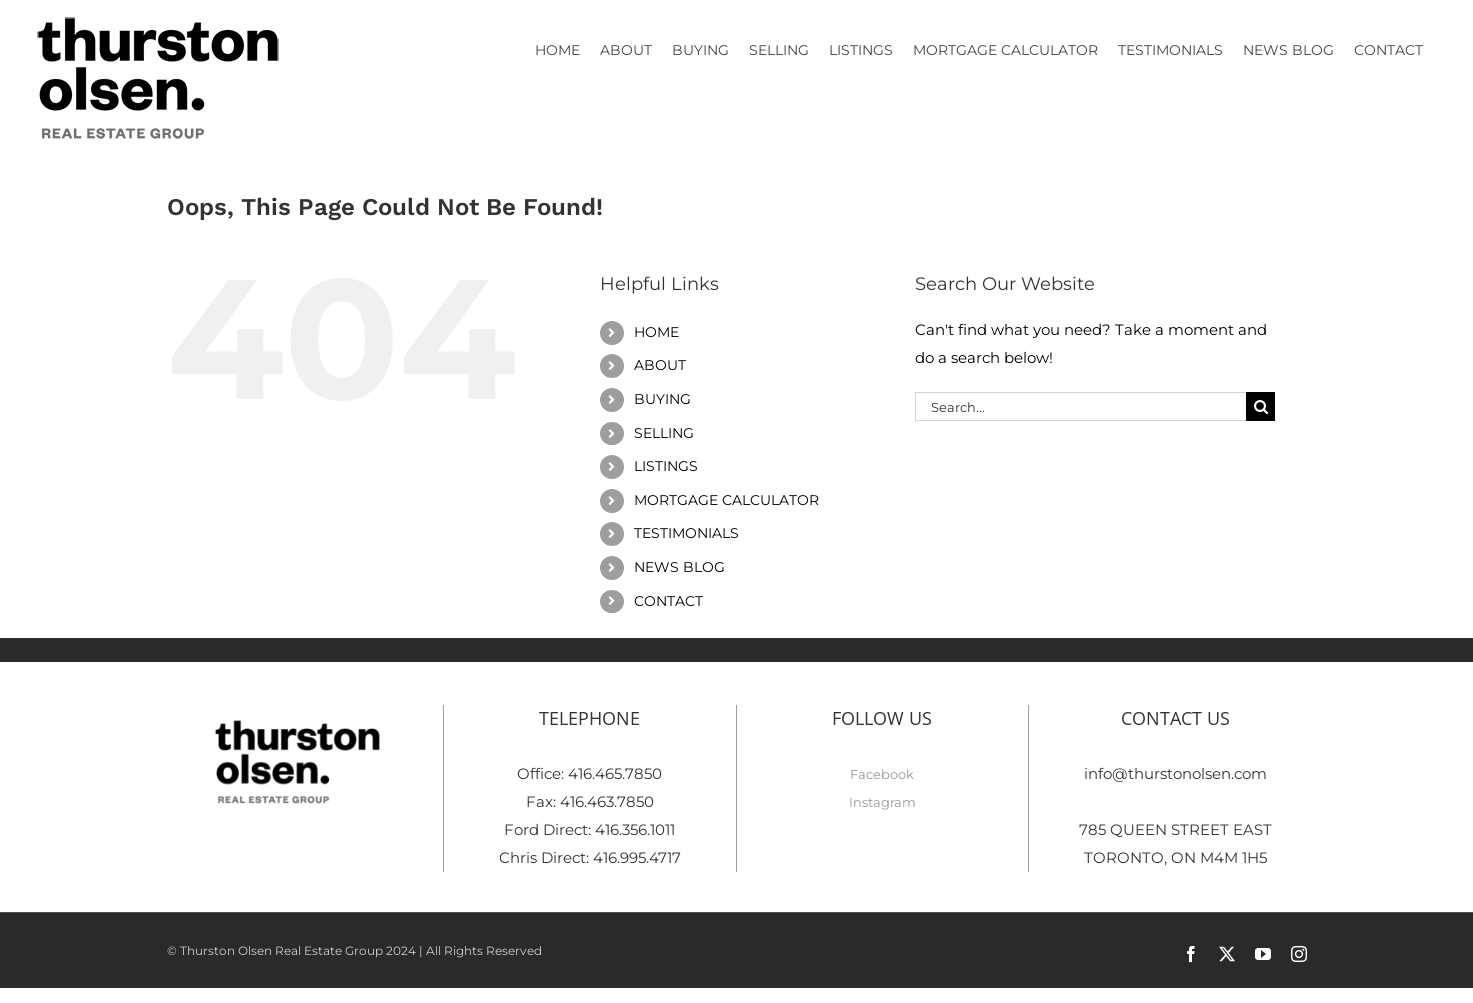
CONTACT (668, 601)
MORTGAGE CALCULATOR (726, 500)
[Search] (1260, 406)
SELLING (664, 433)
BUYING (662, 399)
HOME (656, 332)
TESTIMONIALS (686, 533)
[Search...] (1080, 406)
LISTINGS (666, 466)
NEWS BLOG (679, 567)
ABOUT (660, 365)
